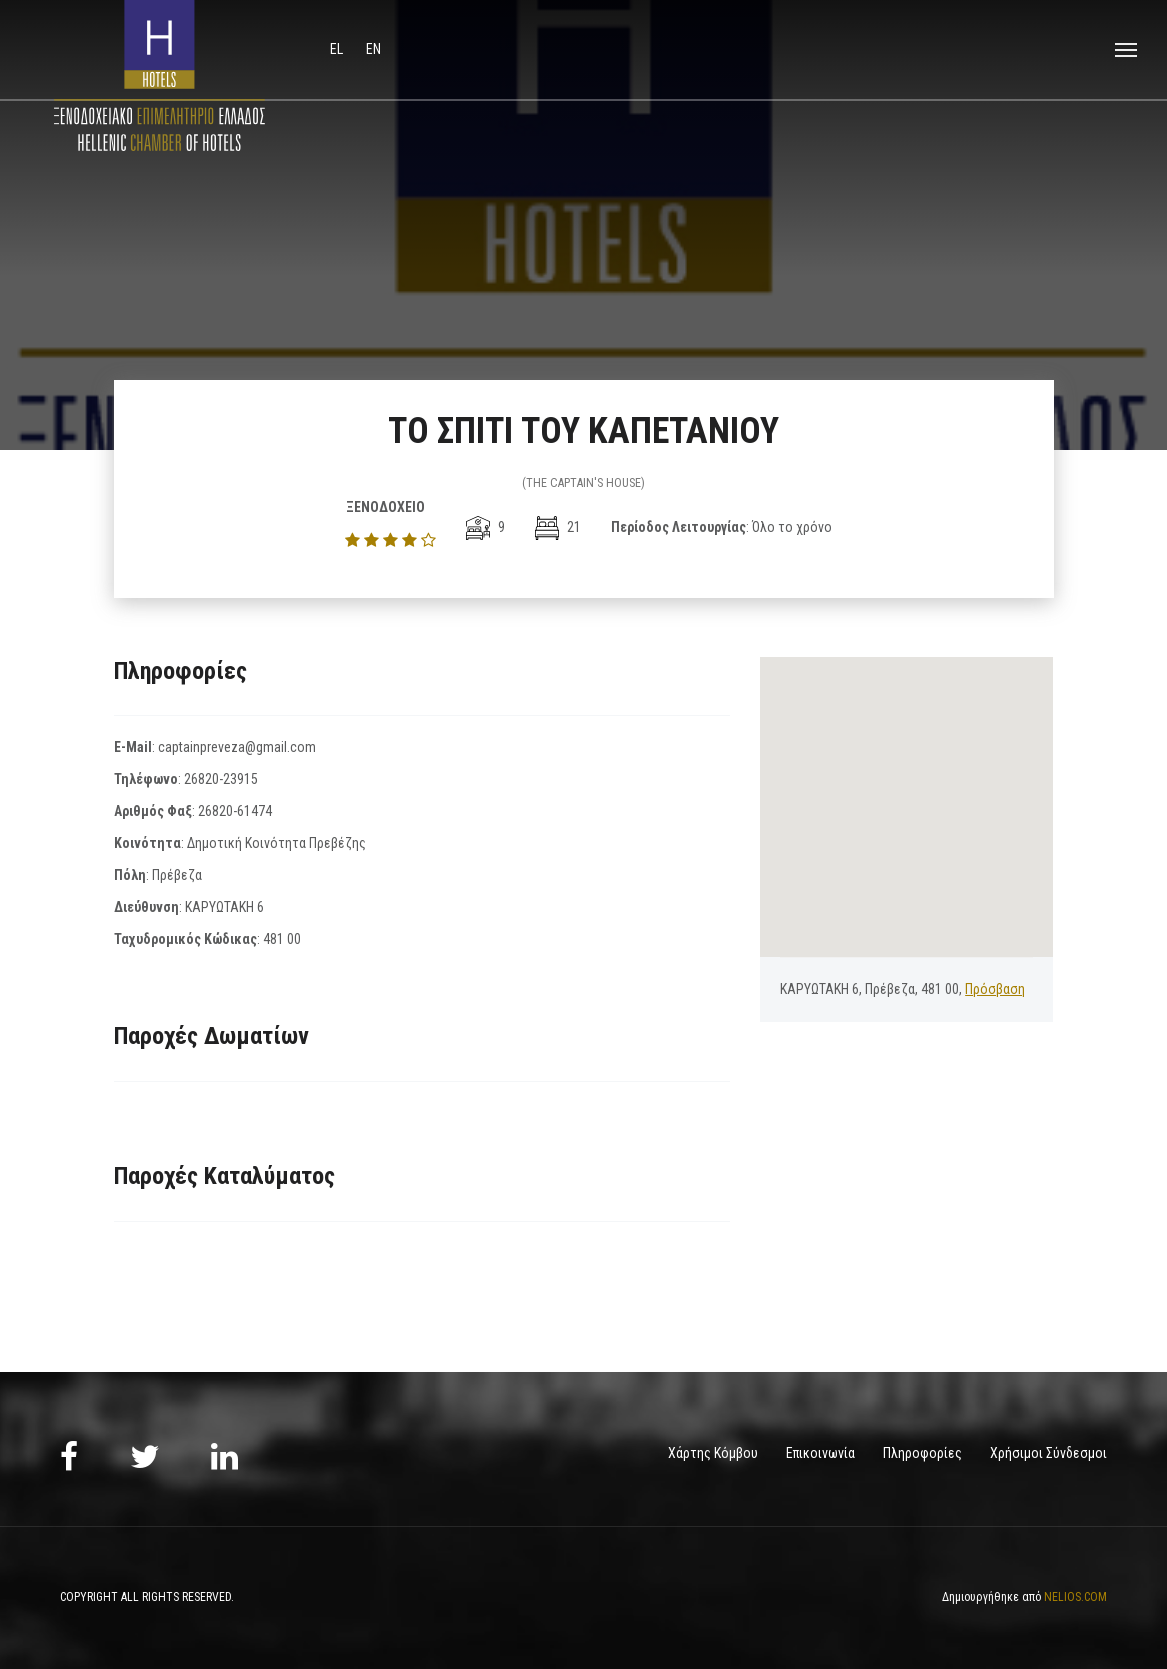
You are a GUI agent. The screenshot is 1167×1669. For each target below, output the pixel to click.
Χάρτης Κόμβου (713, 1453)
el (338, 49)
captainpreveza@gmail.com (237, 747)
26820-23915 (221, 779)
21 (558, 527)
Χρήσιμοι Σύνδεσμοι (1048, 1453)
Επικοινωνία (820, 1453)
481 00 (282, 939)
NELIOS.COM (1075, 1597)
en (373, 49)
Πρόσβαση (995, 989)
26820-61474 (235, 811)
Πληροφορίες (922, 1453)
